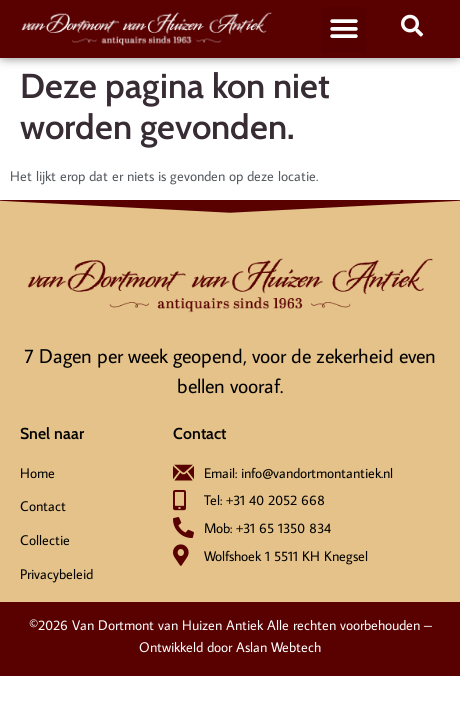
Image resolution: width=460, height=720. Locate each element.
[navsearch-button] (412, 29)
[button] (343, 29)
